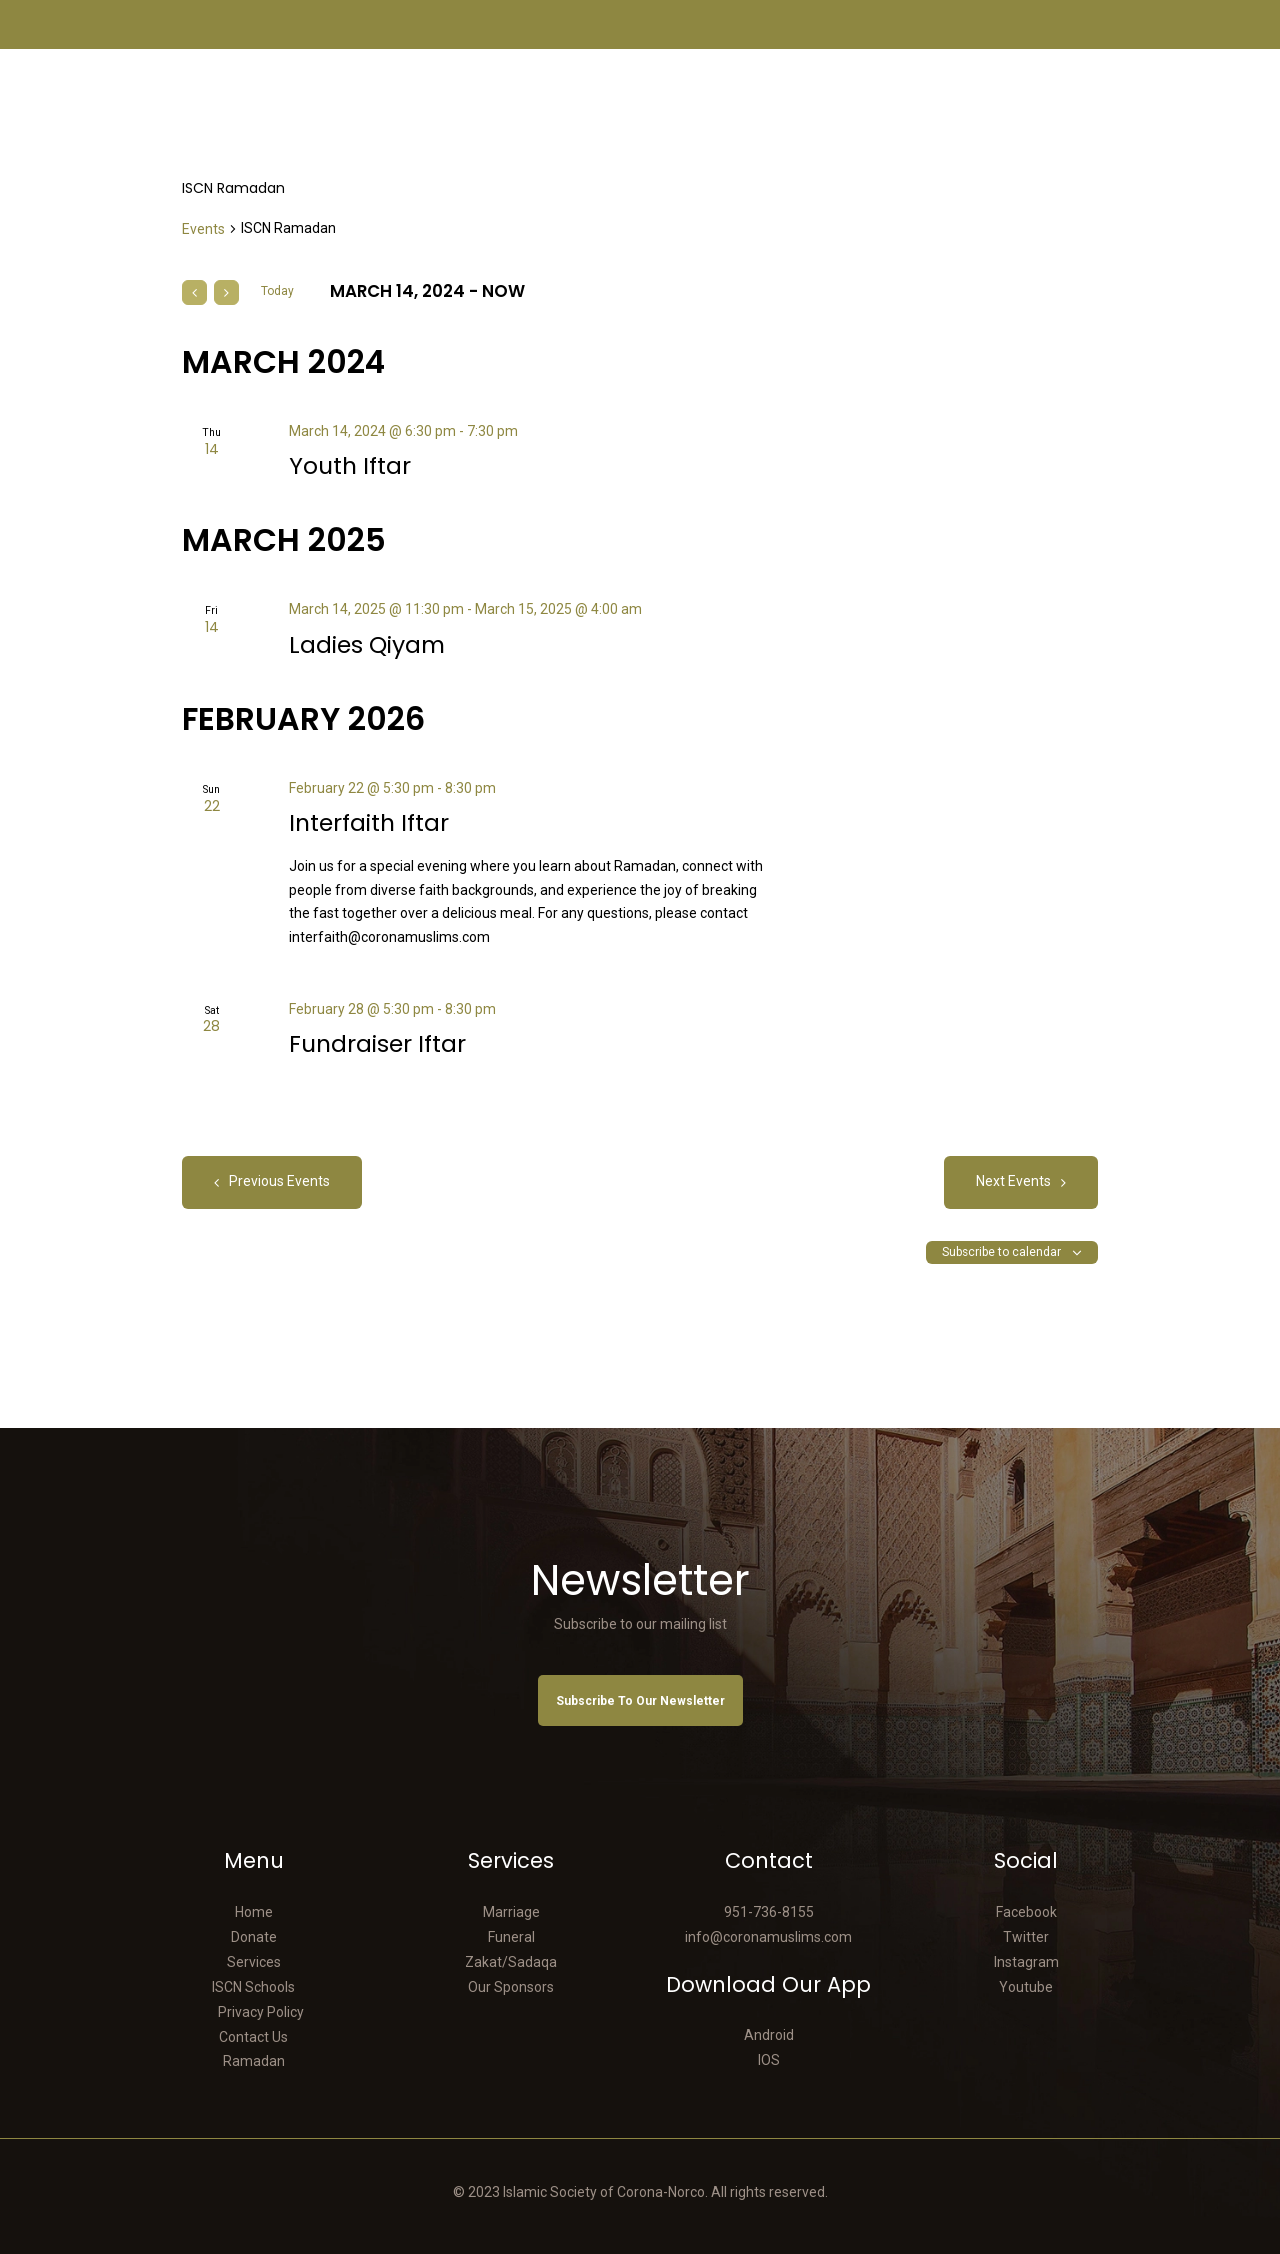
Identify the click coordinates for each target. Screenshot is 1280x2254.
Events (203, 229)
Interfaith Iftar (369, 823)
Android (769, 2035)
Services (254, 1962)
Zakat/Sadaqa (511, 1962)
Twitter (1026, 1937)
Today (277, 291)
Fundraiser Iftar (377, 1044)
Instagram (1026, 1962)
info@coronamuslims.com (768, 1937)
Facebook (1026, 1912)
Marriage (511, 1912)
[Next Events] (226, 292)
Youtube (1026, 1987)
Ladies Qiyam (367, 645)
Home (254, 1912)
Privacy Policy (261, 2012)
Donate (254, 1937)
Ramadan (254, 2061)
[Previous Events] (194, 292)
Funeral (511, 1937)
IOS (769, 2060)
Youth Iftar (350, 466)
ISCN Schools (253, 1987)
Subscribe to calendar (1001, 1252)
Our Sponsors (511, 1987)
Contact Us (253, 2037)
